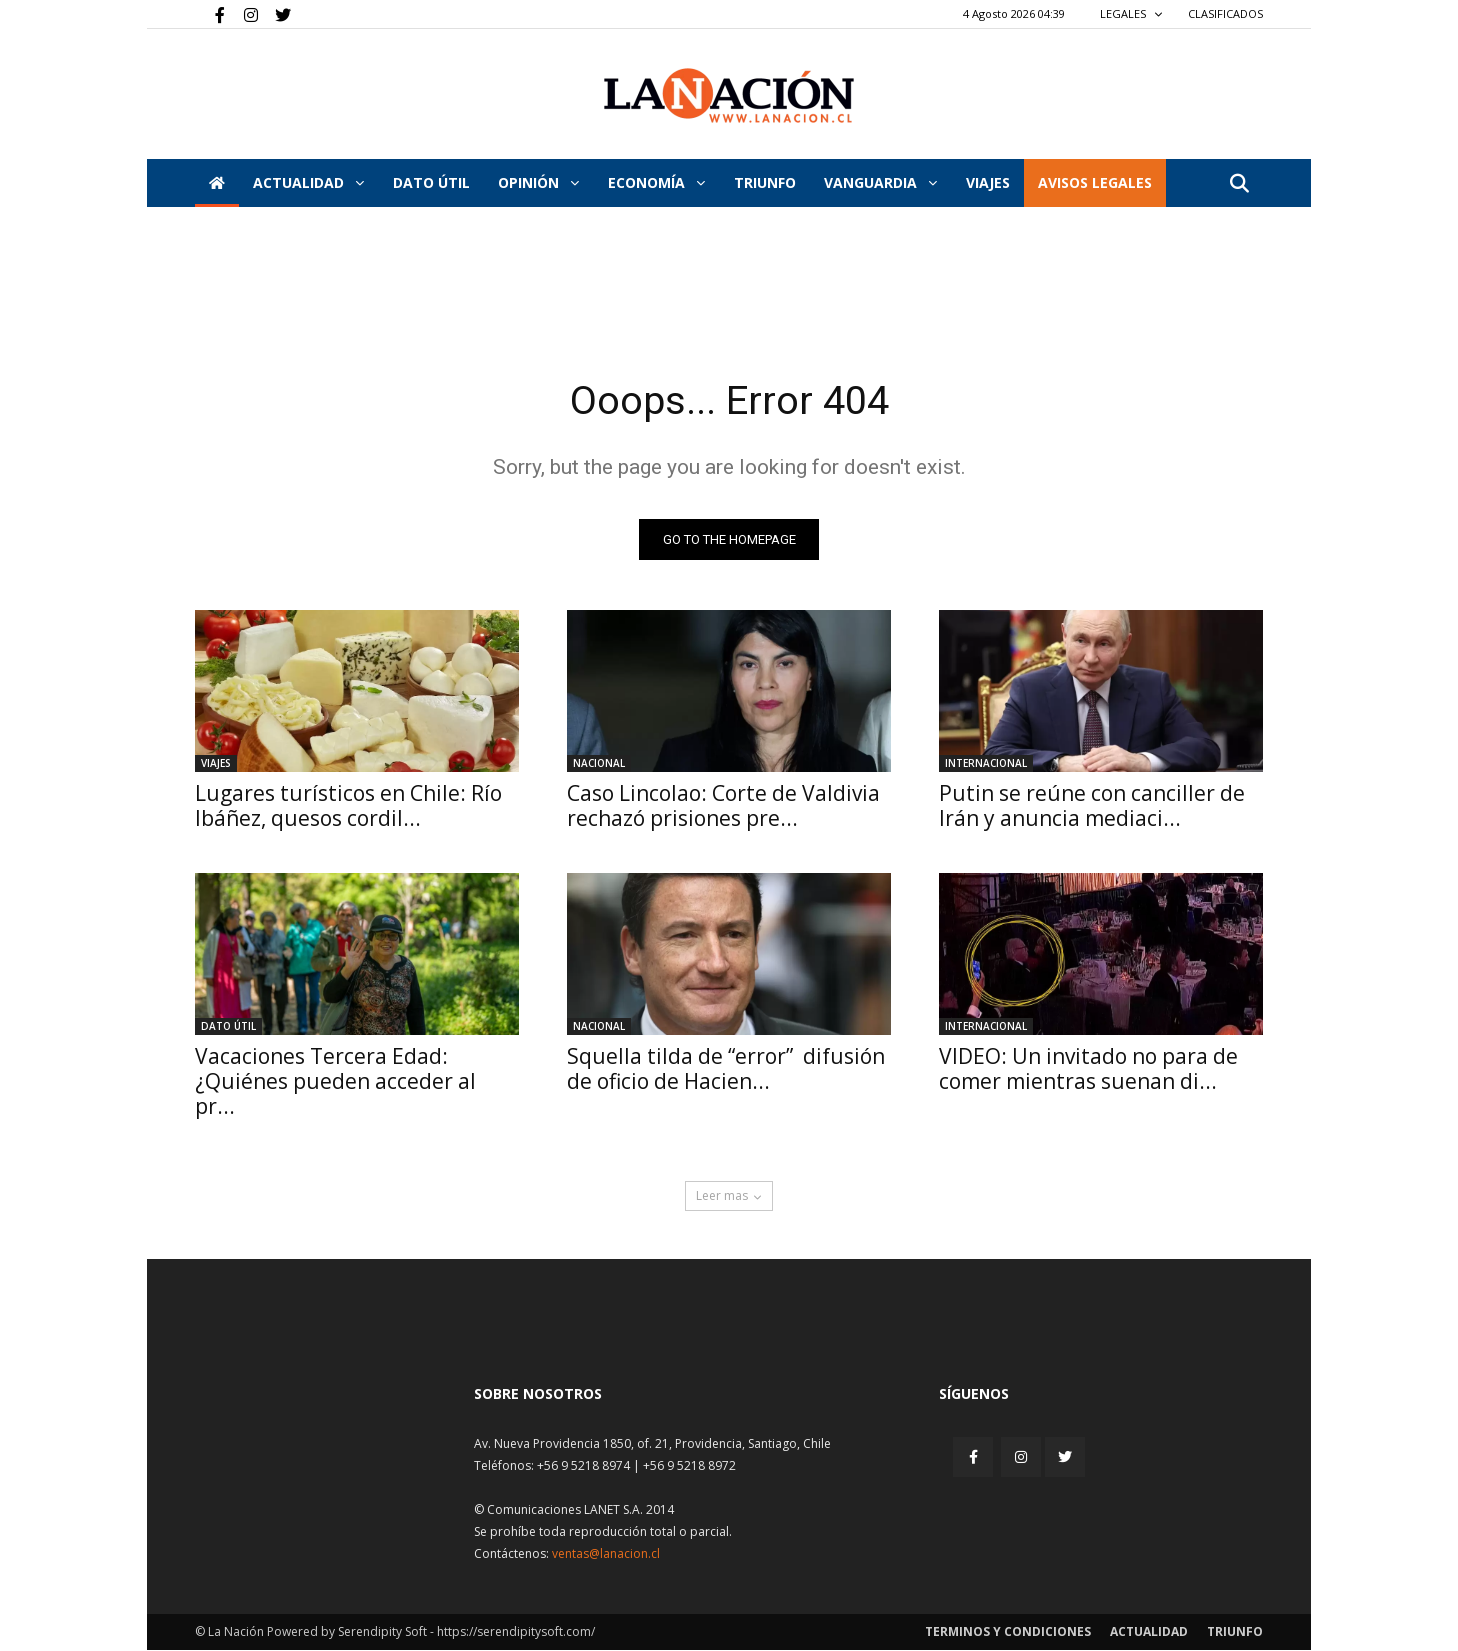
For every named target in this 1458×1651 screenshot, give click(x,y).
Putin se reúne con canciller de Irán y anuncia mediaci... (1092, 806)
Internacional (986, 764)
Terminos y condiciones (1008, 1632)
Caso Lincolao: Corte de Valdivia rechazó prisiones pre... (723, 806)
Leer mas (729, 1196)
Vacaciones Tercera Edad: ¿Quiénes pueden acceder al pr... (335, 1082)
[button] (1239, 184)
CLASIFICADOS (1225, 13)
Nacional (599, 764)
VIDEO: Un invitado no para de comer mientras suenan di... (1088, 1069)
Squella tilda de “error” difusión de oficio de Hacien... (726, 1069)
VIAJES (988, 182)
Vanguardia (880, 182)
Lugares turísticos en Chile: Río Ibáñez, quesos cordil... (348, 806)
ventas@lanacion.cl (606, 1554)
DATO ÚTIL (431, 182)
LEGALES (1131, 13)
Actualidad (308, 182)
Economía (656, 182)
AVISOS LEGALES (1095, 182)
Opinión (538, 182)
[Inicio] (217, 183)
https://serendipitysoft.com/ (516, 1632)
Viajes (216, 764)
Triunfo (765, 182)
